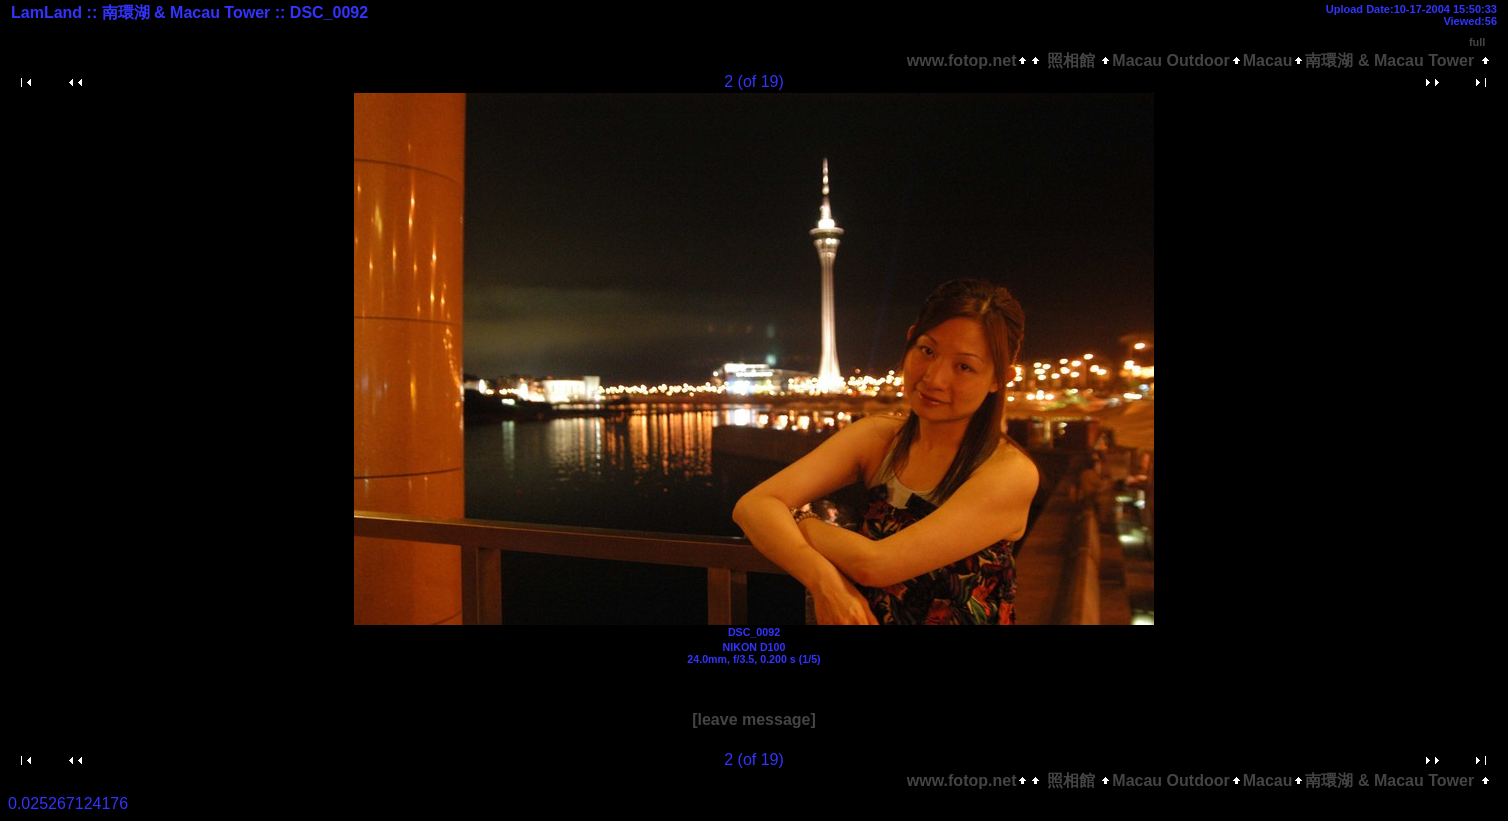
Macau (1268, 60)
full (1477, 42)
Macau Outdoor (1170, 60)
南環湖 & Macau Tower (1391, 60)
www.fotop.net (962, 60)
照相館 (1070, 60)
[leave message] (754, 719)
